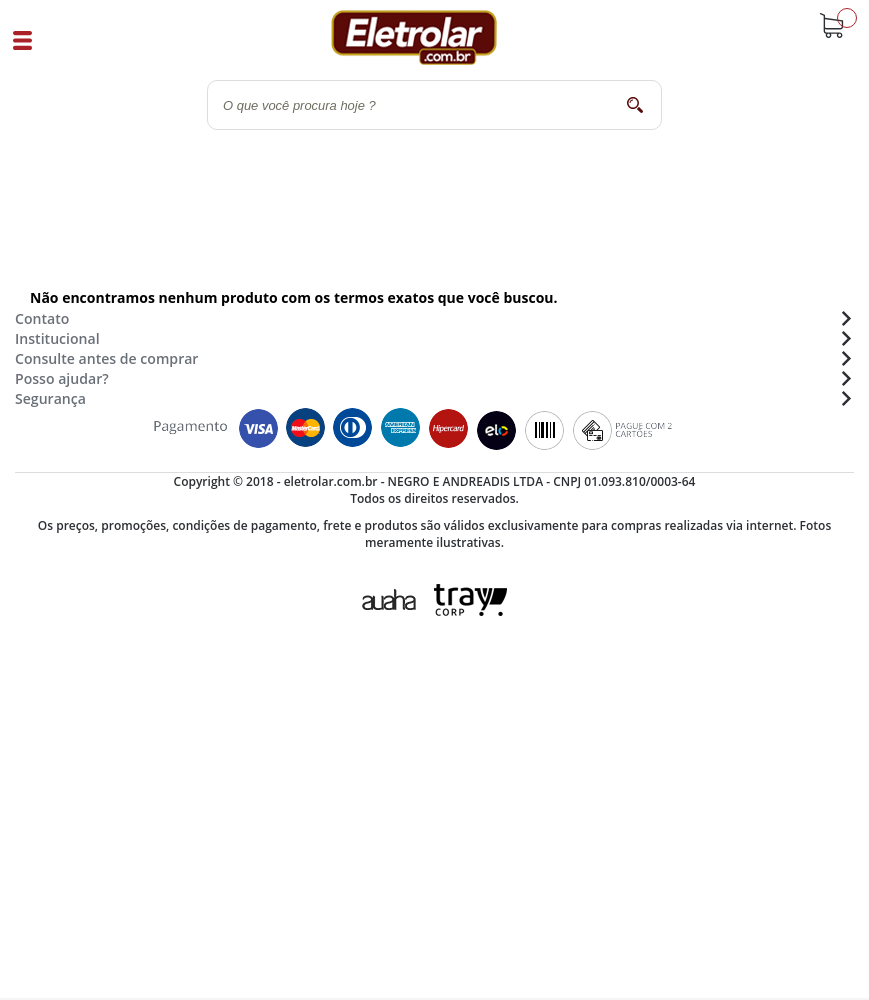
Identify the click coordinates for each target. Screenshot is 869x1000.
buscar (634, 104)
